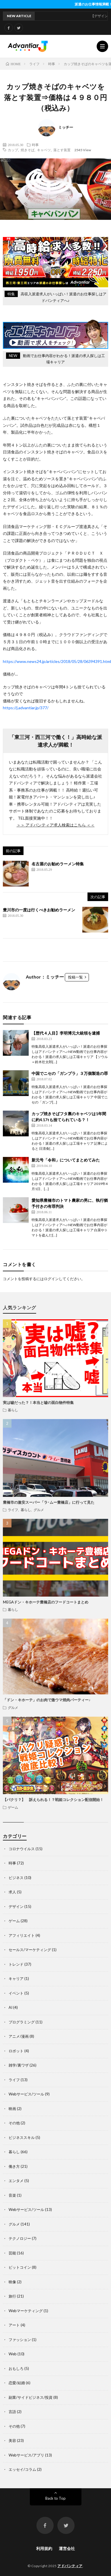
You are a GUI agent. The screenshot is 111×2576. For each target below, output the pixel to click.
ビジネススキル (22, 2137)
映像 (12, 2282)
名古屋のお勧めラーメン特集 (58, 863)
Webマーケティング (26, 2310)
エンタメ (16, 2180)
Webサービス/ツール (26, 2094)
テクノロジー (20, 2238)
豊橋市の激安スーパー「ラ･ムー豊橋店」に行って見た (48, 1502)
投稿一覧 (75, 977)
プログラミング (22, 2022)
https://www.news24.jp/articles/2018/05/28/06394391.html (57, 661)
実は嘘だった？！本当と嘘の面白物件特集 (38, 1402)
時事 (35, 144)
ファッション (20, 2339)
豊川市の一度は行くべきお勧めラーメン (39, 909)
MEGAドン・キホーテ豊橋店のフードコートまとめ (45, 1602)
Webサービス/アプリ (26, 2455)
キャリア (16, 1978)
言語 (12, 2411)
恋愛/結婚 (17, 2382)
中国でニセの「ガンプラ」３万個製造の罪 (70, 1073)
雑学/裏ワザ (19, 2065)
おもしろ (16, 2368)
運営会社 (67, 2548)
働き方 (14, 2166)
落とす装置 (62, 150)
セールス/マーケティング (30, 1949)
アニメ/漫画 (19, 2036)
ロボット (16, 2051)
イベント (16, 1993)
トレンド (16, 1964)
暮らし (13, 1410)
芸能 (12, 2253)
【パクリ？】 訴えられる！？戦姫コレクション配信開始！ (53, 1799)
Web (13, 2354)
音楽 (12, 2195)
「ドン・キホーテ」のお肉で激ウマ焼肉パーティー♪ (47, 1700)
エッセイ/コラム (22, 2469)
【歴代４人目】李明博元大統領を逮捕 (66, 1033)
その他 (14, 2123)
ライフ (13, 1509)
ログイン (51, 1278)
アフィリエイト (22, 1935)
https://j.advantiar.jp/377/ (25, 707)
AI (10, 2007)
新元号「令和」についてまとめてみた (66, 1159)
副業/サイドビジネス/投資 (30, 2397)
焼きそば (27, 150)
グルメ (39, 1509)
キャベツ (44, 150)
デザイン (16, 1906)
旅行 (12, 2296)
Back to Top (55, 2498)
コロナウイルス (22, 1848)
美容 (12, 2440)
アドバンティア (70, 2566)
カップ (13, 150)
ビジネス (16, 1877)
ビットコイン (20, 2267)
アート (14, 2325)
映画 (12, 2108)
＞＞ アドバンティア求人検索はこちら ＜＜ (56, 824)
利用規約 (44, 2548)
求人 (12, 1892)
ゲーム (13, 1807)
